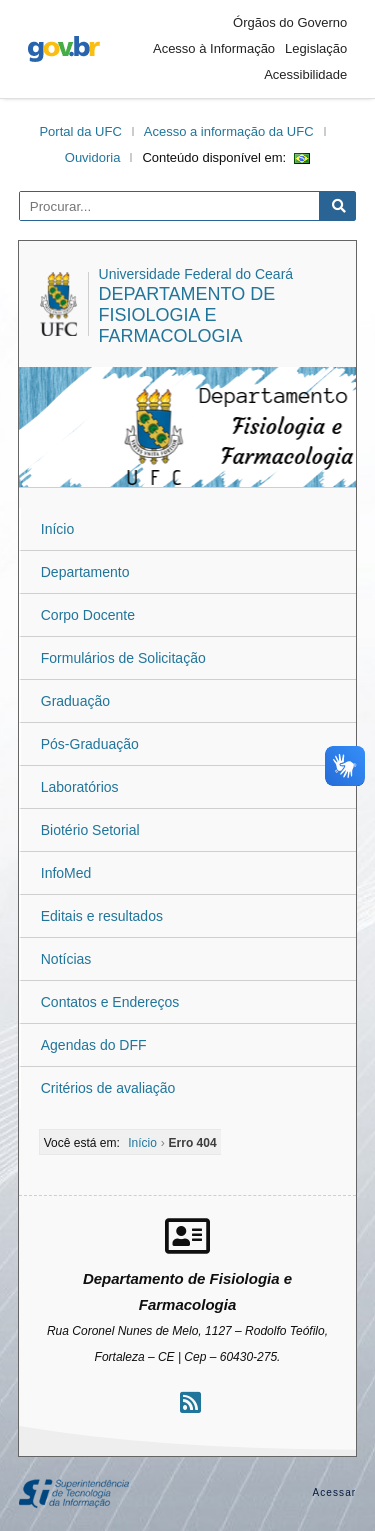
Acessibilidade (305, 74)
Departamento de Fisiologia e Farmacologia (187, 315)
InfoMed (66, 873)
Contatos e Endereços (110, 1002)
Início (57, 529)
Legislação (316, 48)
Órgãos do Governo (290, 22)
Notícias (66, 959)
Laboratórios (80, 787)
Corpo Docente (88, 615)
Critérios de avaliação (108, 1088)
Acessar (334, 1492)
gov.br (64, 49)
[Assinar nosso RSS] (190, 1402)
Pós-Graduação (90, 744)
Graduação (75, 701)
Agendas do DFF (94, 1045)
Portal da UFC (80, 131)
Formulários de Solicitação (123, 658)
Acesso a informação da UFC (229, 131)
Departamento (85, 572)
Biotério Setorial (90, 830)
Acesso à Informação (214, 48)
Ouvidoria (93, 157)
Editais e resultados (102, 916)
